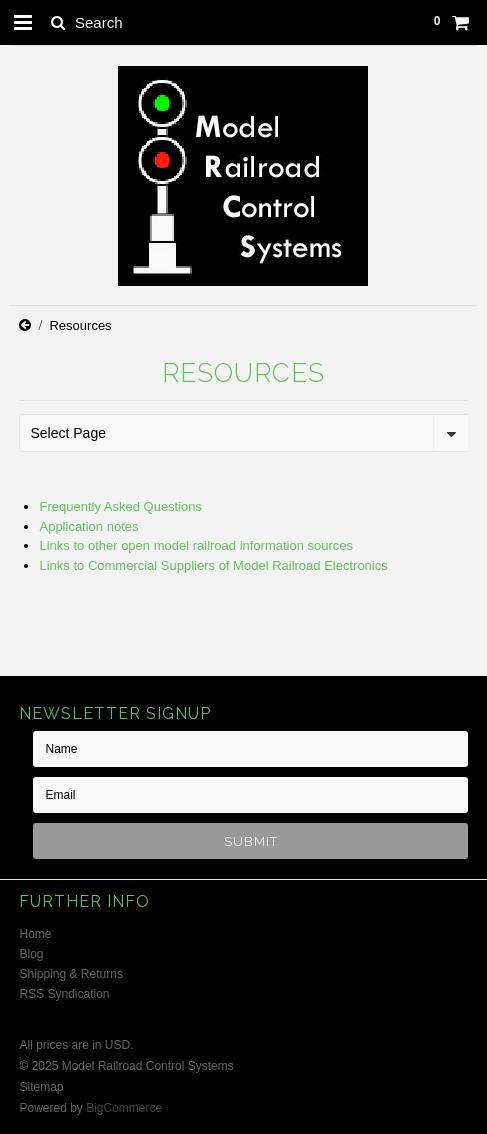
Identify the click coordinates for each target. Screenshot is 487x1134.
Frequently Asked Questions (120, 506)
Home (35, 934)
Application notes (88, 526)
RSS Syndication (64, 994)
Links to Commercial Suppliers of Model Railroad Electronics (213, 565)
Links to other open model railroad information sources (196, 545)
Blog (31, 954)
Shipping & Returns (70, 974)
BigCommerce (124, 1108)
